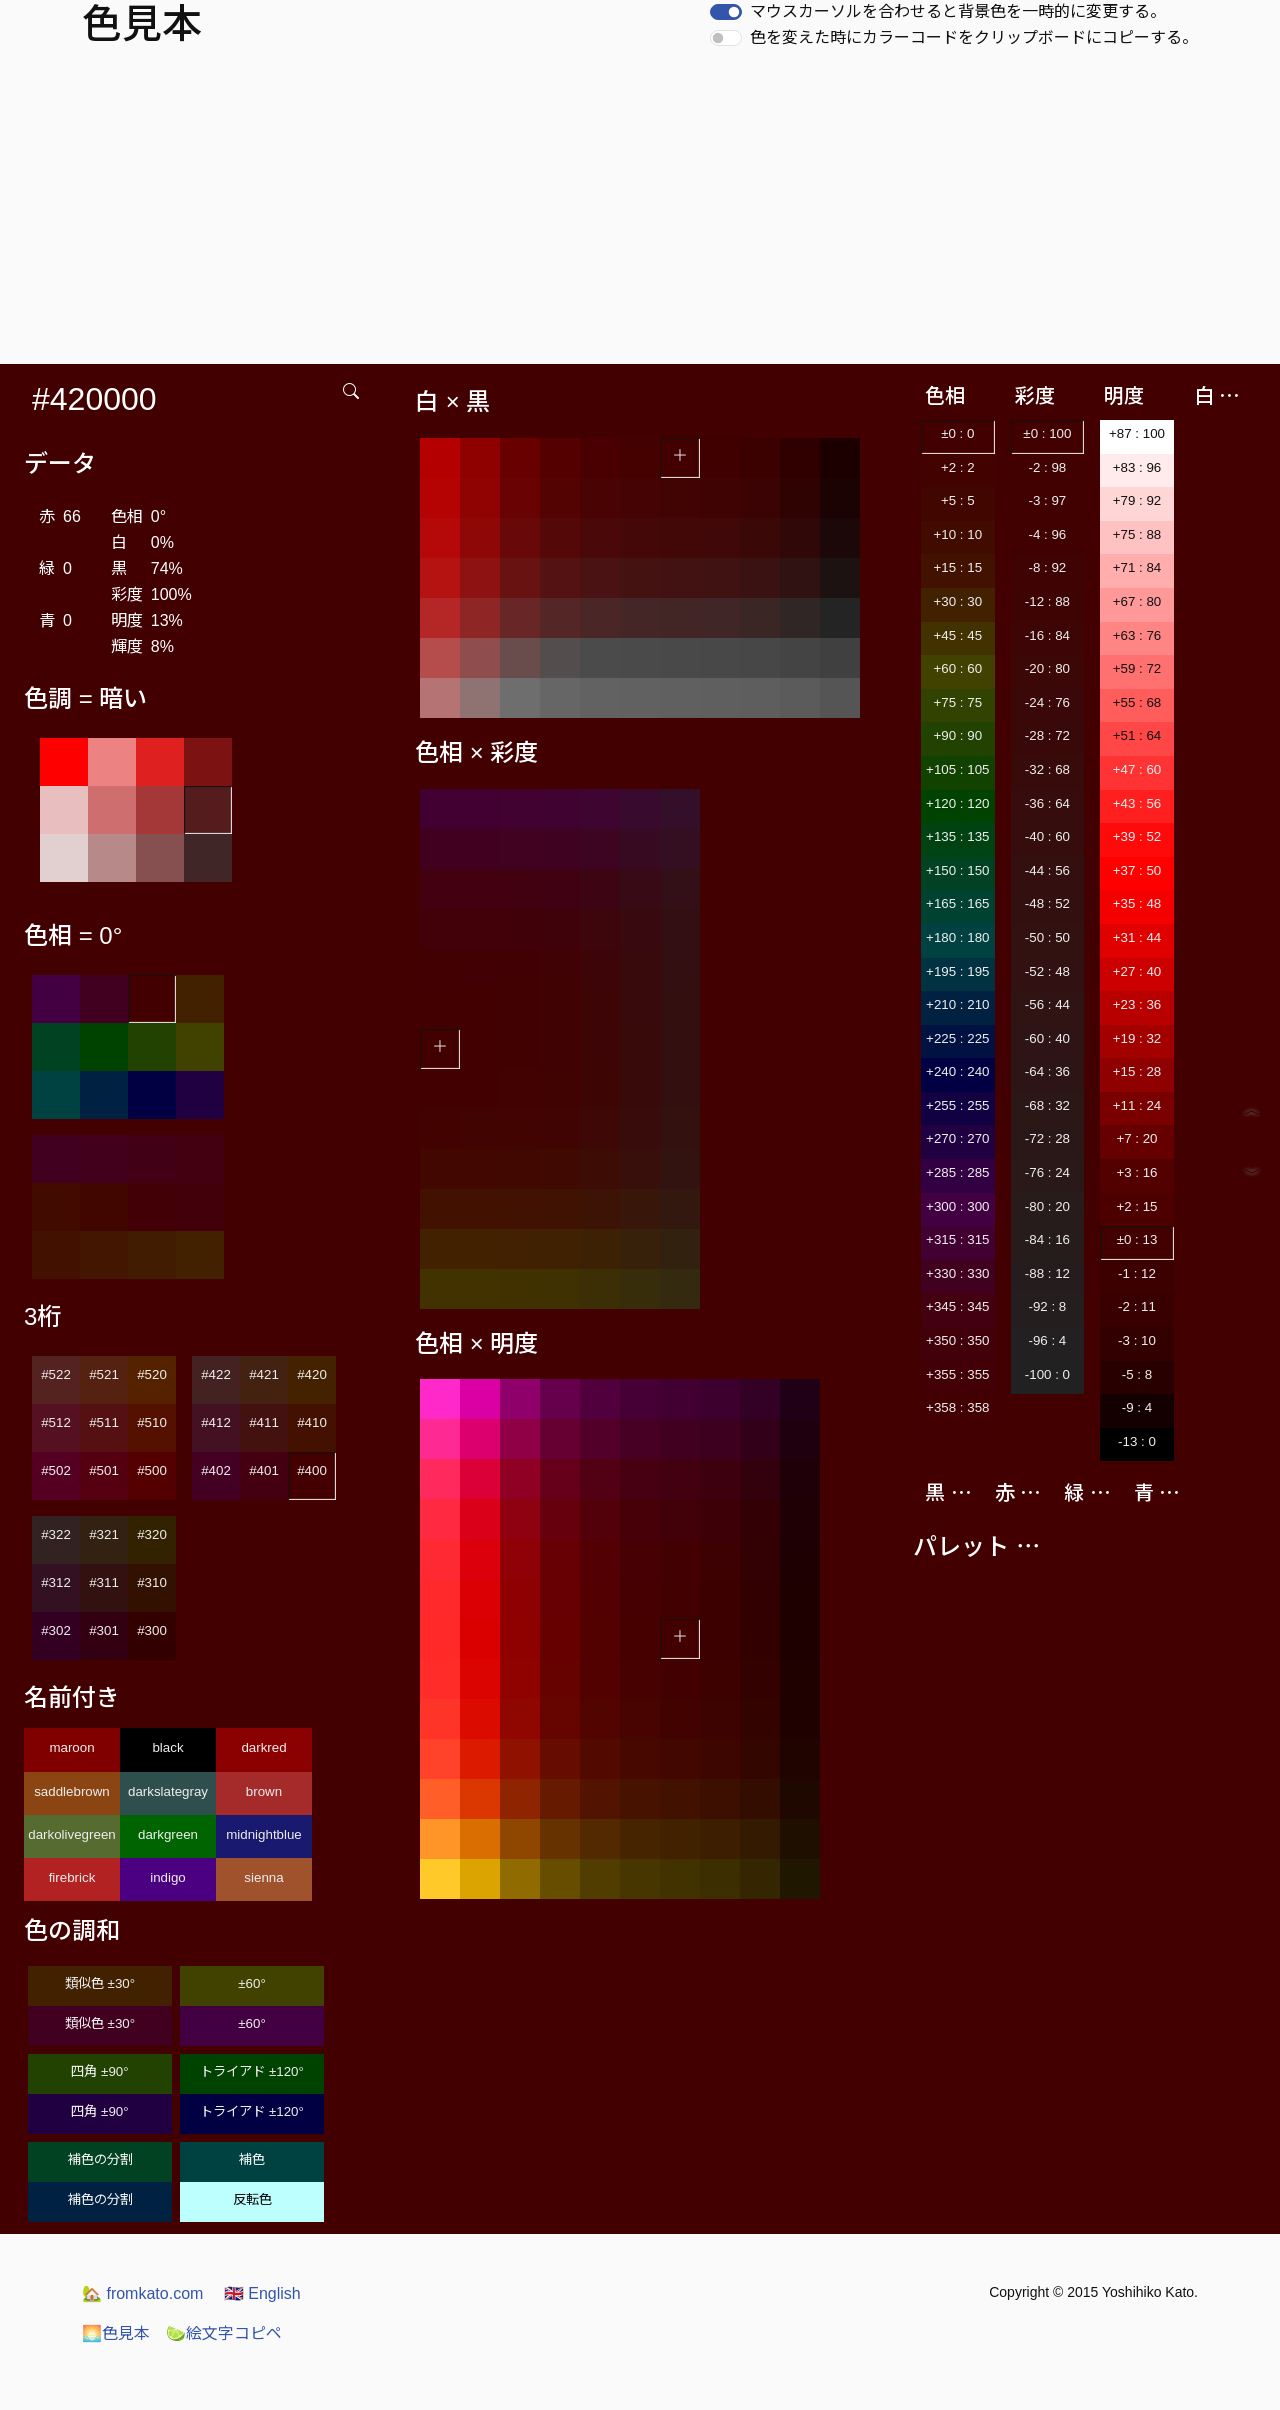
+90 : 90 (958, 735)
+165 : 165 (957, 903)
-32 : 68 (1047, 769)
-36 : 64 (1047, 803)
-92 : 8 (1047, 1306)
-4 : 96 (1047, 534)
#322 (56, 1534)
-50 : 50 (1047, 937)
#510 (152, 1422)
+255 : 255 (957, 1105)
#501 (104, 1470)
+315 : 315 (957, 1239)
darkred (263, 1747)
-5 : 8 (1137, 1374)
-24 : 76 (1047, 702)
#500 (152, 1470)
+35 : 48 (1137, 903)
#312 (56, 1582)
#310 (152, 1582)
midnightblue (264, 1834)
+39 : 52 (1137, 836)
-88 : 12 (1047, 1273)
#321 (104, 1534)
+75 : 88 (1137, 534)
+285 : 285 (957, 1172)
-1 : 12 (1137, 1273)
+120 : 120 (957, 803)
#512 (56, 1422)
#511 (104, 1422)
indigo (168, 1877)
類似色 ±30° (100, 1983)
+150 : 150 (957, 870)
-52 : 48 (1047, 971)
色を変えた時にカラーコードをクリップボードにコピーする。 (974, 37)
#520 (152, 1374)
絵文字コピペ (224, 2333)
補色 (252, 2159)
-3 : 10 (1137, 1340)
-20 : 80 (1047, 668)
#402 (216, 1470)
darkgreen (168, 1834)
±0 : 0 (957, 433)
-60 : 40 (1047, 1038)
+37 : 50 (1137, 870)
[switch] (726, 12)
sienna (263, 1877)
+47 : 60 (1137, 769)
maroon (71, 1747)
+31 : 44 (1137, 937)
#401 (264, 1470)
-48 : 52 (1047, 903)
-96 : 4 (1047, 1340)
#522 (56, 1374)
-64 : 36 (1047, 1071)
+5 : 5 (958, 500)
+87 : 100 (1137, 433)
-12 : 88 (1047, 601)
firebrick (72, 1877)
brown (264, 1791)
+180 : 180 (957, 937)
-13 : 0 (1137, 1441)
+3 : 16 (1136, 1172)
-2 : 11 (1137, 1306)
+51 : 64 (1137, 735)
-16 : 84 (1047, 635)
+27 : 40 (1137, 971)
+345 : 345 (957, 1306)
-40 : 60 (1047, 836)
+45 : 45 (958, 635)
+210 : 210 (957, 1004)
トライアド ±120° (252, 2071)
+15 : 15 (958, 567)
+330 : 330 (957, 1273)
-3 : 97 (1047, 500)
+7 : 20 (1136, 1138)
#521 (104, 1374)
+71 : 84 (1137, 567)
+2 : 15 (1136, 1206)
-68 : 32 (1047, 1105)
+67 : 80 (1137, 601)
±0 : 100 (1047, 433)
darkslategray (168, 1791)
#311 (104, 1582)
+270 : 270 (957, 1138)
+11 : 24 (1137, 1105)
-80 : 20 (1047, 1206)
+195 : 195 (957, 971)
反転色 (252, 2199)
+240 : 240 (957, 1071)
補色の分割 (100, 2159)
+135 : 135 (957, 836)
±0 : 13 (1137, 1239)
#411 (264, 1422)
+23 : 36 (1137, 1004)
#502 (56, 1470)
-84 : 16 (1047, 1239)
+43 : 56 (1137, 803)
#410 (312, 1422)
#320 (152, 1534)
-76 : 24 (1047, 1172)
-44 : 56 (1047, 870)
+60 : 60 (958, 668)
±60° (251, 1983)
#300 (152, 1630)
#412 (216, 1422)
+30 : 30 (958, 601)
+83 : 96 (1137, 467)
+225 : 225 (957, 1038)
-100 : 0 (1047, 1374)
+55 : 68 (1137, 702)
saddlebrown (72, 1791)
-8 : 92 (1047, 567)
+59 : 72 (1137, 668)
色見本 (116, 2333)
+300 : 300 (957, 1206)
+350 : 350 (957, 1340)
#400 (312, 1470)
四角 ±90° (99, 2071)
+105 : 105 (957, 769)
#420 (312, 1374)
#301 (104, 1630)
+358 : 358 (957, 1407)
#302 (56, 1630)
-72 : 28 (1047, 1138)
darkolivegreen (71, 1834)
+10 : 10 (958, 534)
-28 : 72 (1047, 735)
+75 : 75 (958, 702)
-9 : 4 (1137, 1407)
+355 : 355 (957, 1374)
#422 (216, 1374)
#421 (264, 1374)
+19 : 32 (1137, 1038)
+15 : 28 (1137, 1071)
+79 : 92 (1137, 500)
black (167, 1747)
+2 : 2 (958, 467)
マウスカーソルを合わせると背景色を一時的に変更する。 (958, 11)
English (262, 2293)
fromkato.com (142, 2293)
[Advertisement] (640, 214)
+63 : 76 (1137, 635)
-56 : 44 (1047, 1004)
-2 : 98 (1047, 467)
